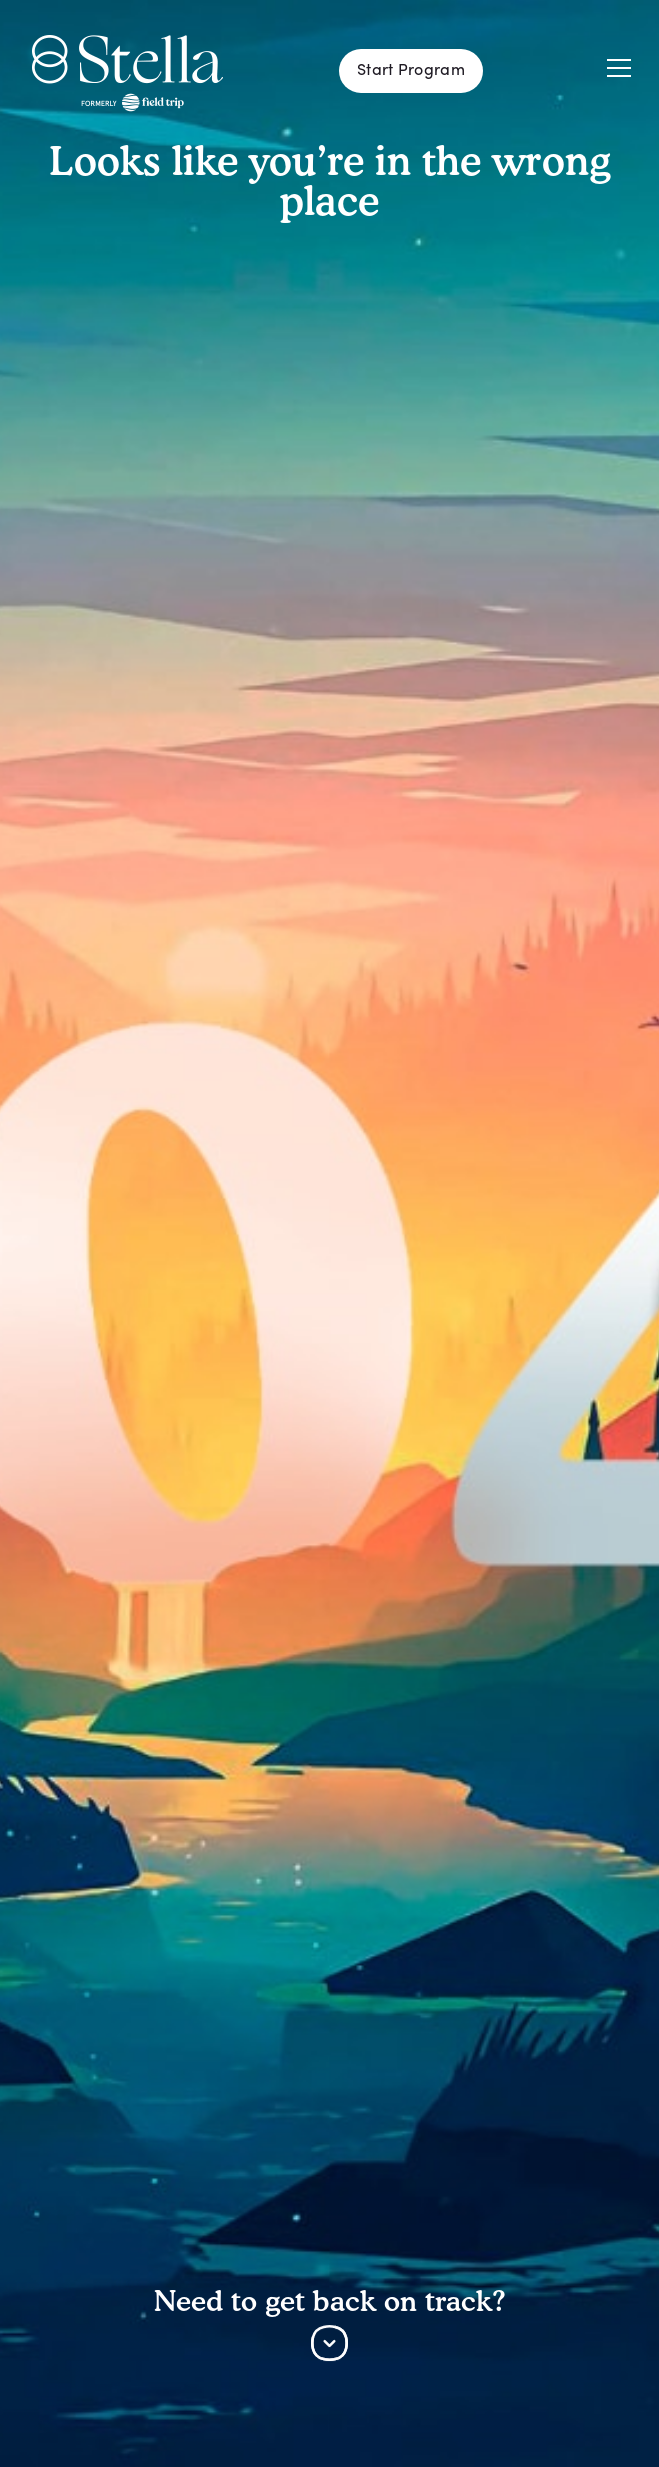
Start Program (411, 71)
